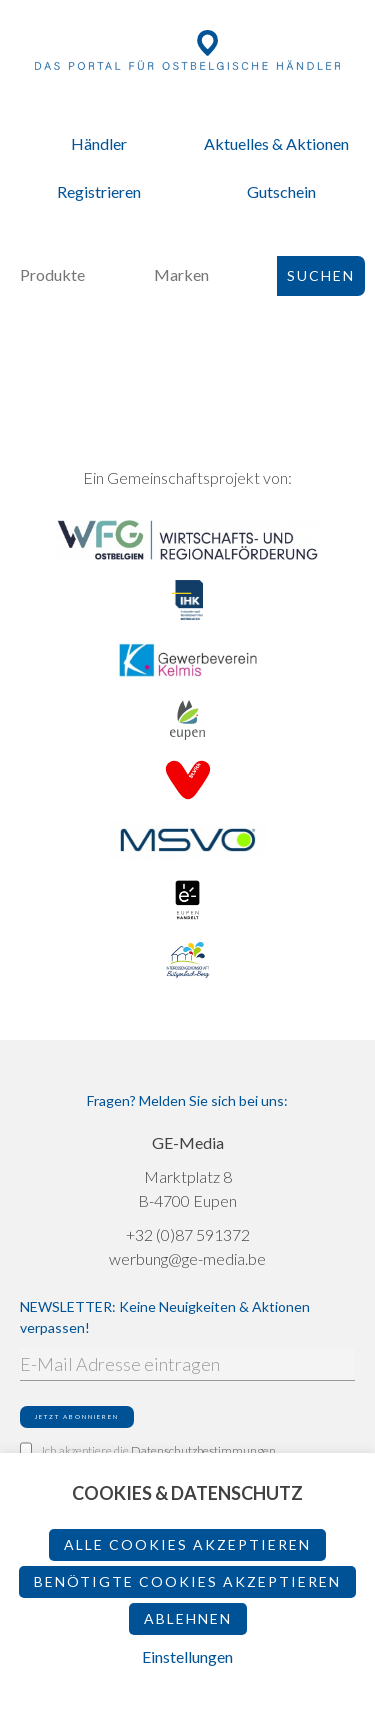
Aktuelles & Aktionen (276, 143)
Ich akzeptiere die (148, 1450)
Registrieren (99, 191)
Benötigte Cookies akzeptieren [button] (187, 1581)
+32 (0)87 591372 (188, 1234)
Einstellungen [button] (187, 1656)
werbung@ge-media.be (187, 1258)
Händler (99, 143)
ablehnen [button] (188, 1618)
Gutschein (281, 191)
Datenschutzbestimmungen (203, 1450)
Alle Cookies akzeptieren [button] (187, 1544)
